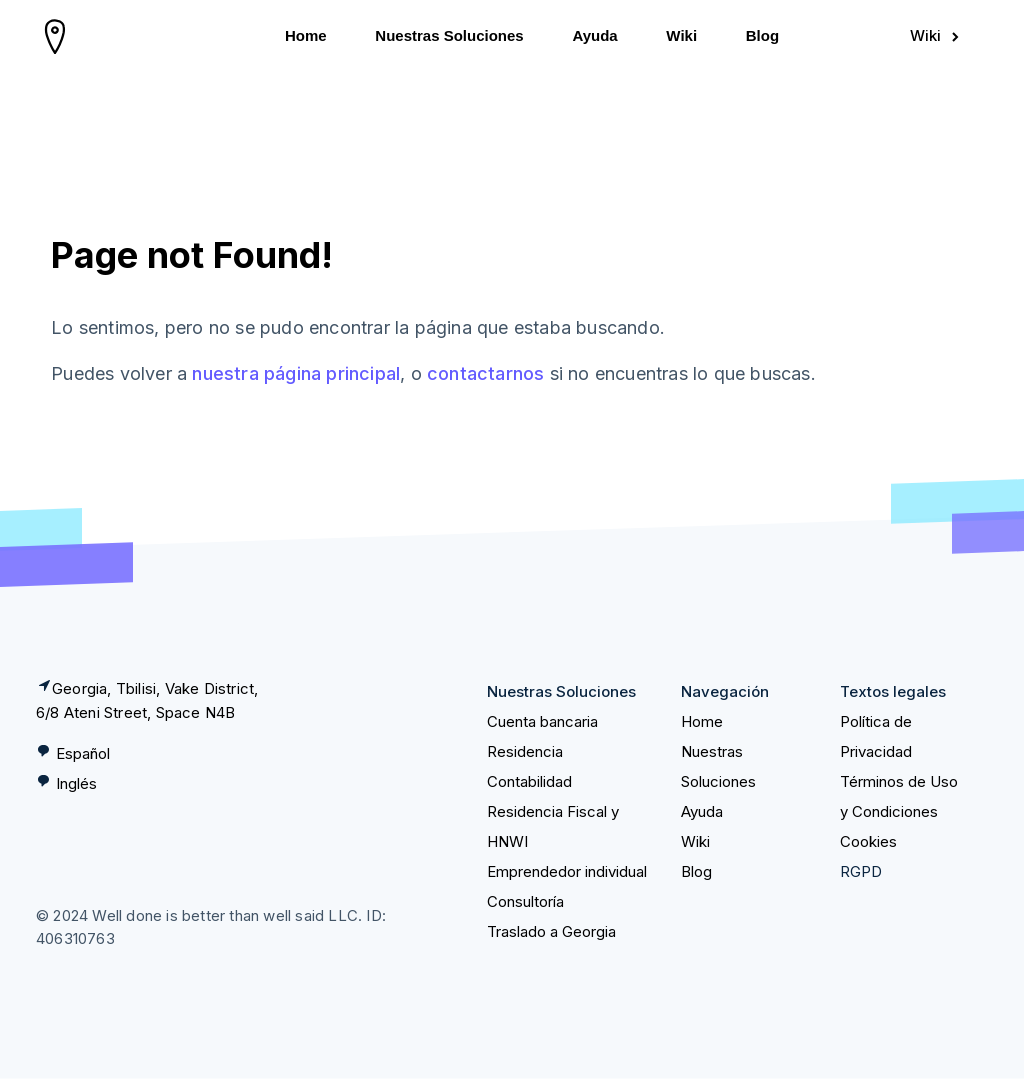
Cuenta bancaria (542, 721)
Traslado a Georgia (551, 931)
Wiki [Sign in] (936, 35)
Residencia (525, 751)
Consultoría (525, 901)
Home (306, 35)
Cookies (868, 841)
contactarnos (485, 373)
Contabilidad (529, 781)
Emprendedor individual (567, 871)
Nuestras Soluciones (449, 35)
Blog (762, 35)
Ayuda (594, 35)
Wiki (681, 35)
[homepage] (55, 36)
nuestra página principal (296, 373)
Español (83, 753)
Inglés (76, 783)
